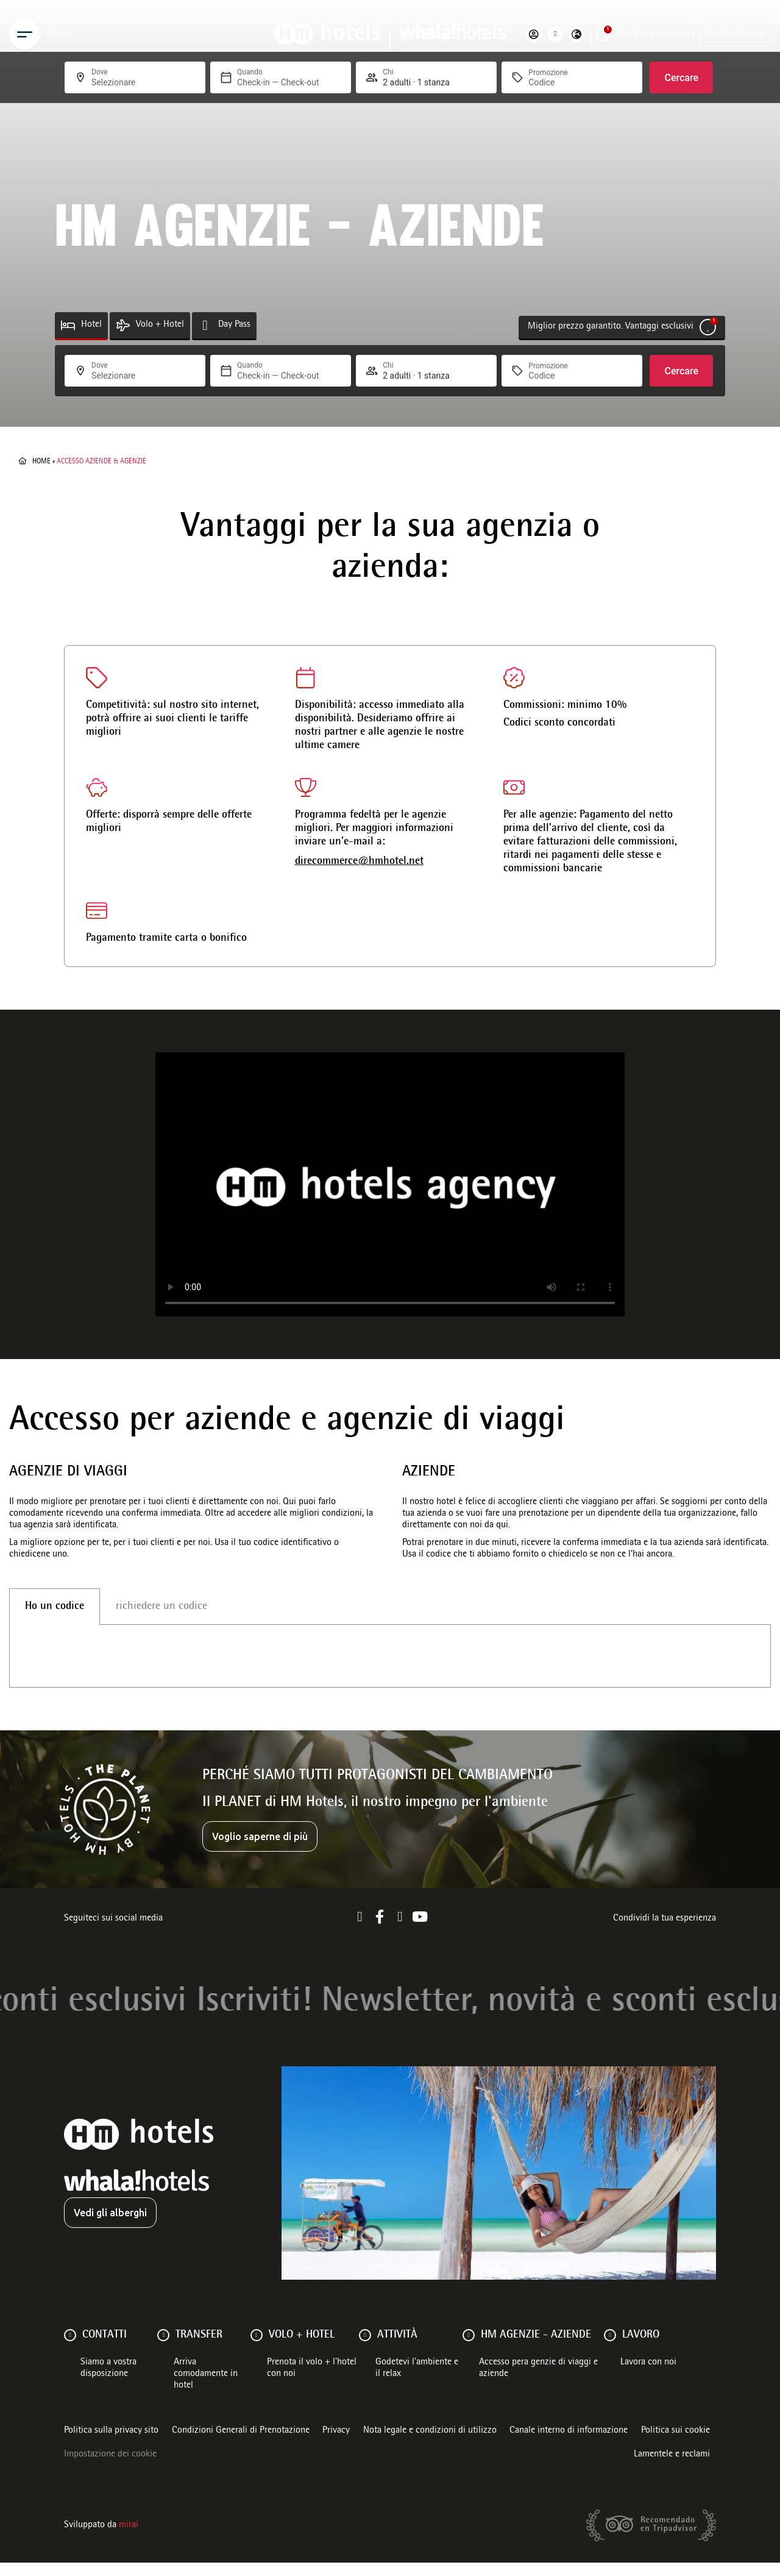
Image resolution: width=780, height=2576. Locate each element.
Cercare (681, 371)
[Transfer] (163, 2348)
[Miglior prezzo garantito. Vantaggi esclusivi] (708, 327)
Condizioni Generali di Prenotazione (241, 2444)
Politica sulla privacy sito (111, 2444)
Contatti (104, 2348)
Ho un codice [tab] (54, 1606)
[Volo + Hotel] (123, 325)
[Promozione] (557, 375)
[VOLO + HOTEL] (256, 2348)
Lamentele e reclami (672, 2468)
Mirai (128, 2539)
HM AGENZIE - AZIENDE (536, 2348)
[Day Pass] (205, 325)
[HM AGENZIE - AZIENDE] (469, 2348)
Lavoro (640, 2348)
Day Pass (234, 325)
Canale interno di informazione (568, 2444)
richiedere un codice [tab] (161, 1606)
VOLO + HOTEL (302, 2348)
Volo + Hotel (160, 325)
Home (41, 461)
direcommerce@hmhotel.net (359, 861)
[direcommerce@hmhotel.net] (305, 787)
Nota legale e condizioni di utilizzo (430, 2444)
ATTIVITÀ (397, 2348)
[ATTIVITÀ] (365, 2348)
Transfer (199, 2348)
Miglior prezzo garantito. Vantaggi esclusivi (610, 327)
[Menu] (24, 34)
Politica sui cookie (675, 2444)
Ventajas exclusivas (652, 34)
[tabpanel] (390, 1663)
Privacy (336, 2444)
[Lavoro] (610, 2348)
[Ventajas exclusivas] (603, 34)
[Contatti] (70, 2348)
